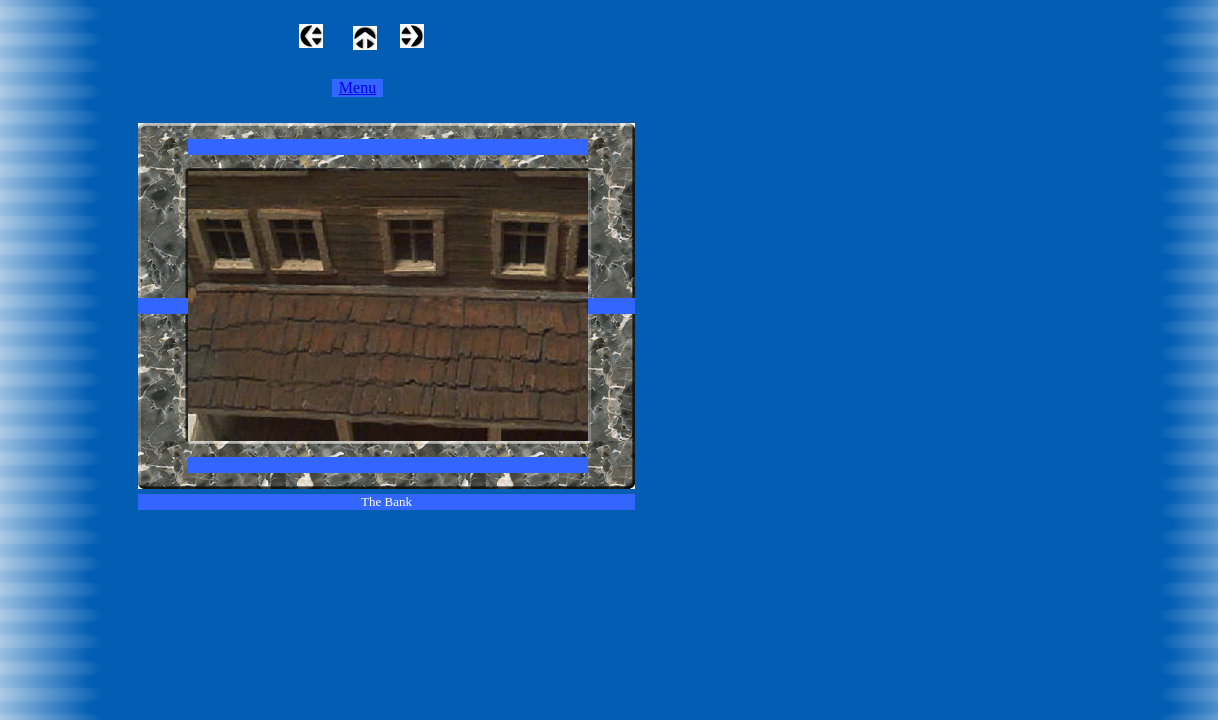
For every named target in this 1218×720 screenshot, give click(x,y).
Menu (357, 87)
